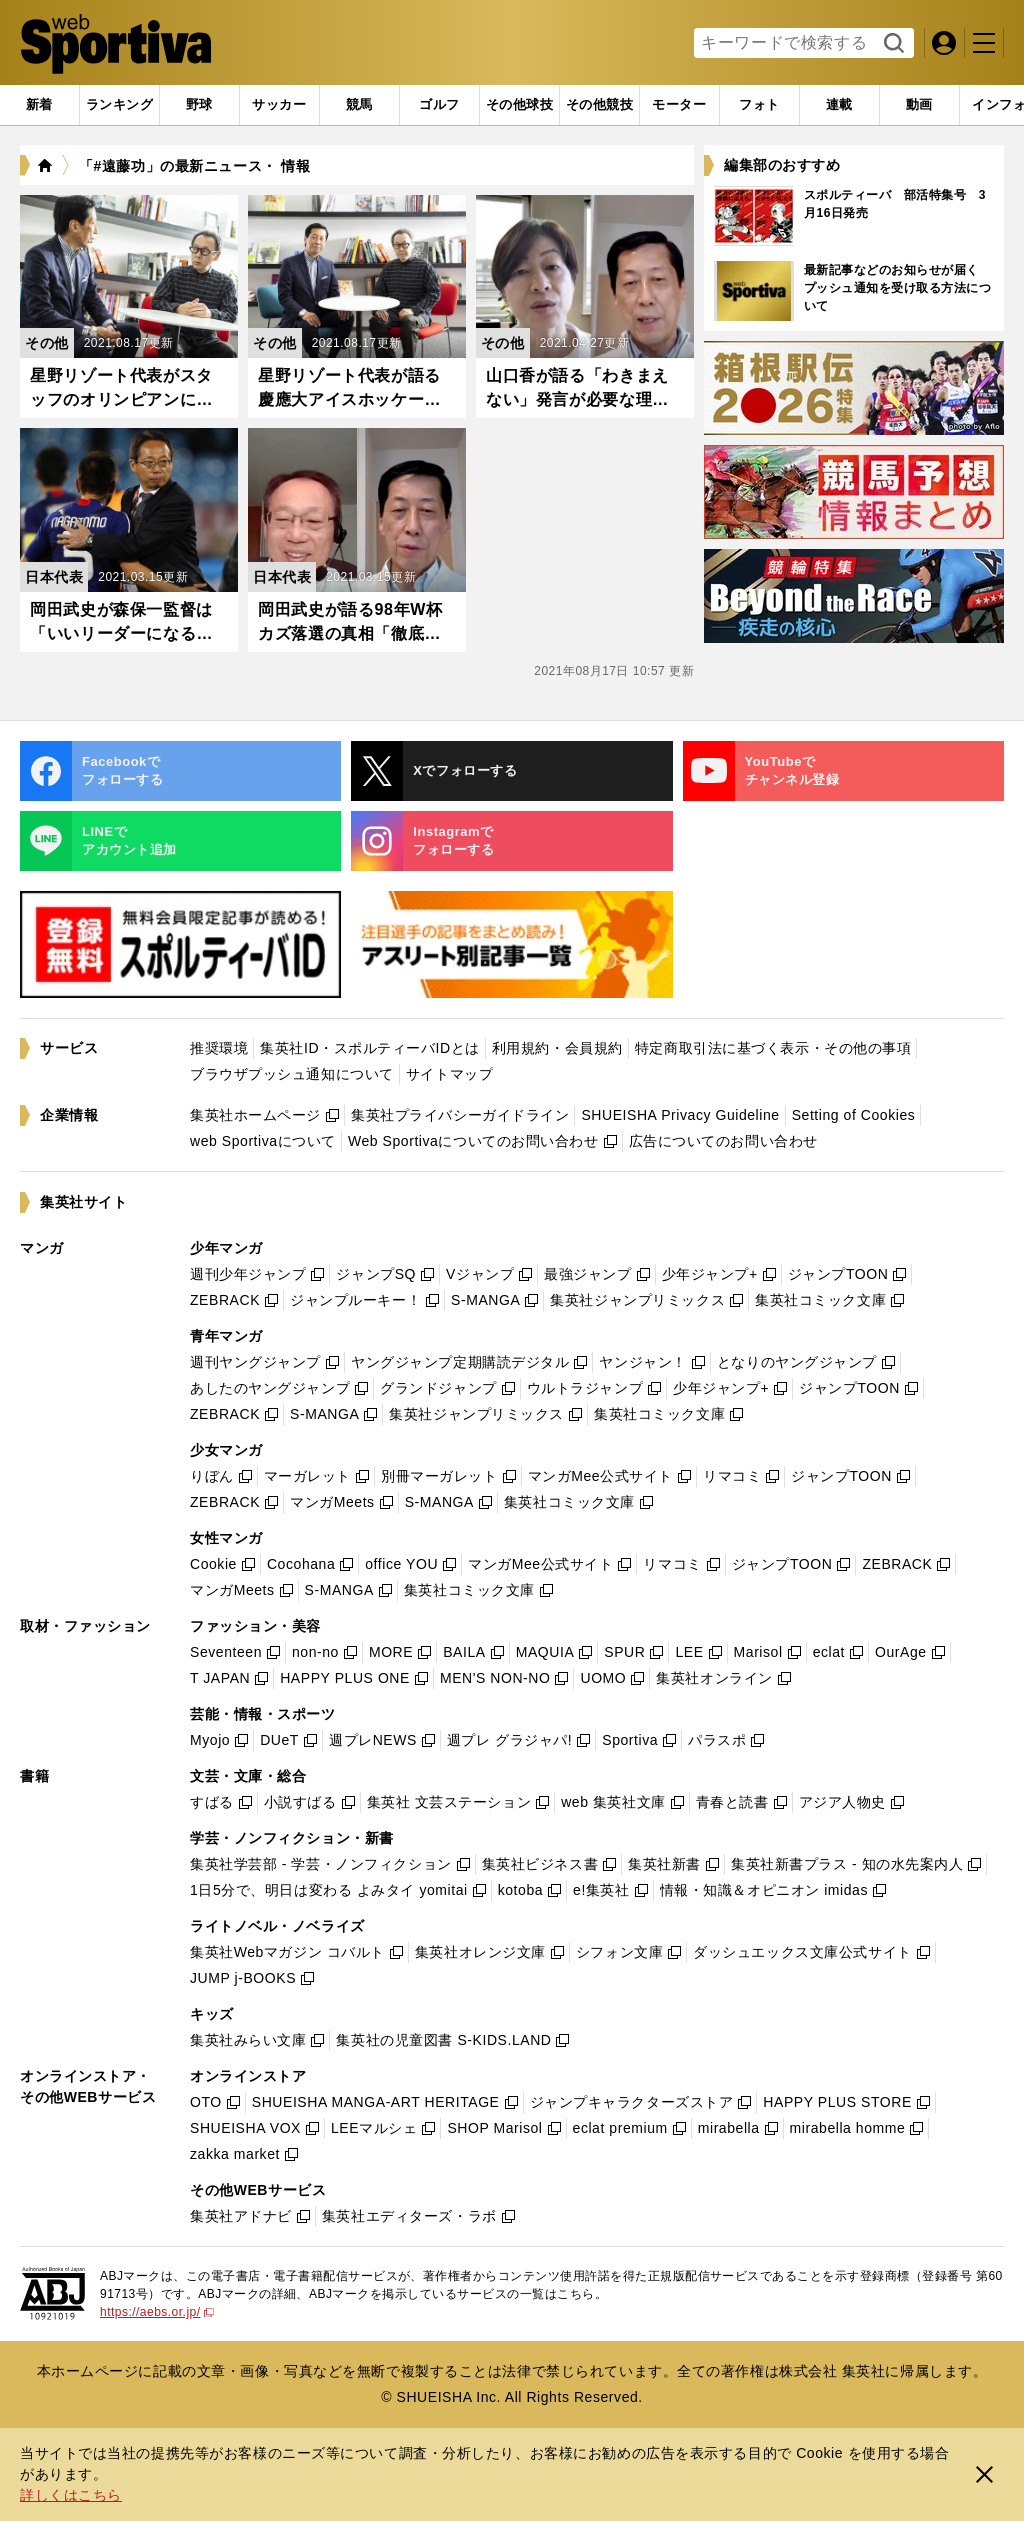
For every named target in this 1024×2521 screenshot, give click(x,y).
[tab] (199, 105)
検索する (891, 44)
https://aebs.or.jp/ (157, 2312)
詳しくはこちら (71, 2495)
